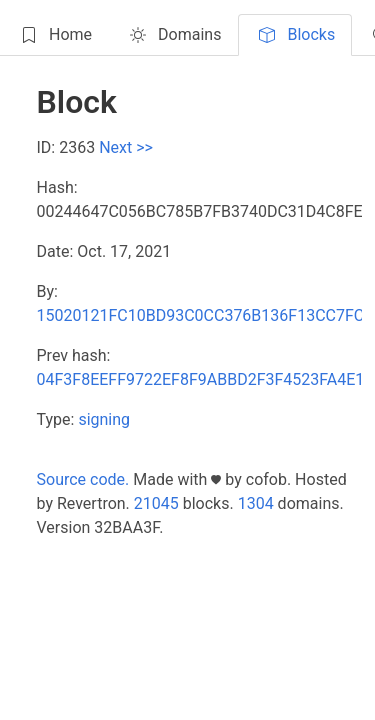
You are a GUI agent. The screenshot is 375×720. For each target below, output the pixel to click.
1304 (256, 503)
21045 (156, 503)
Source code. (83, 479)
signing (104, 419)
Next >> (126, 147)
